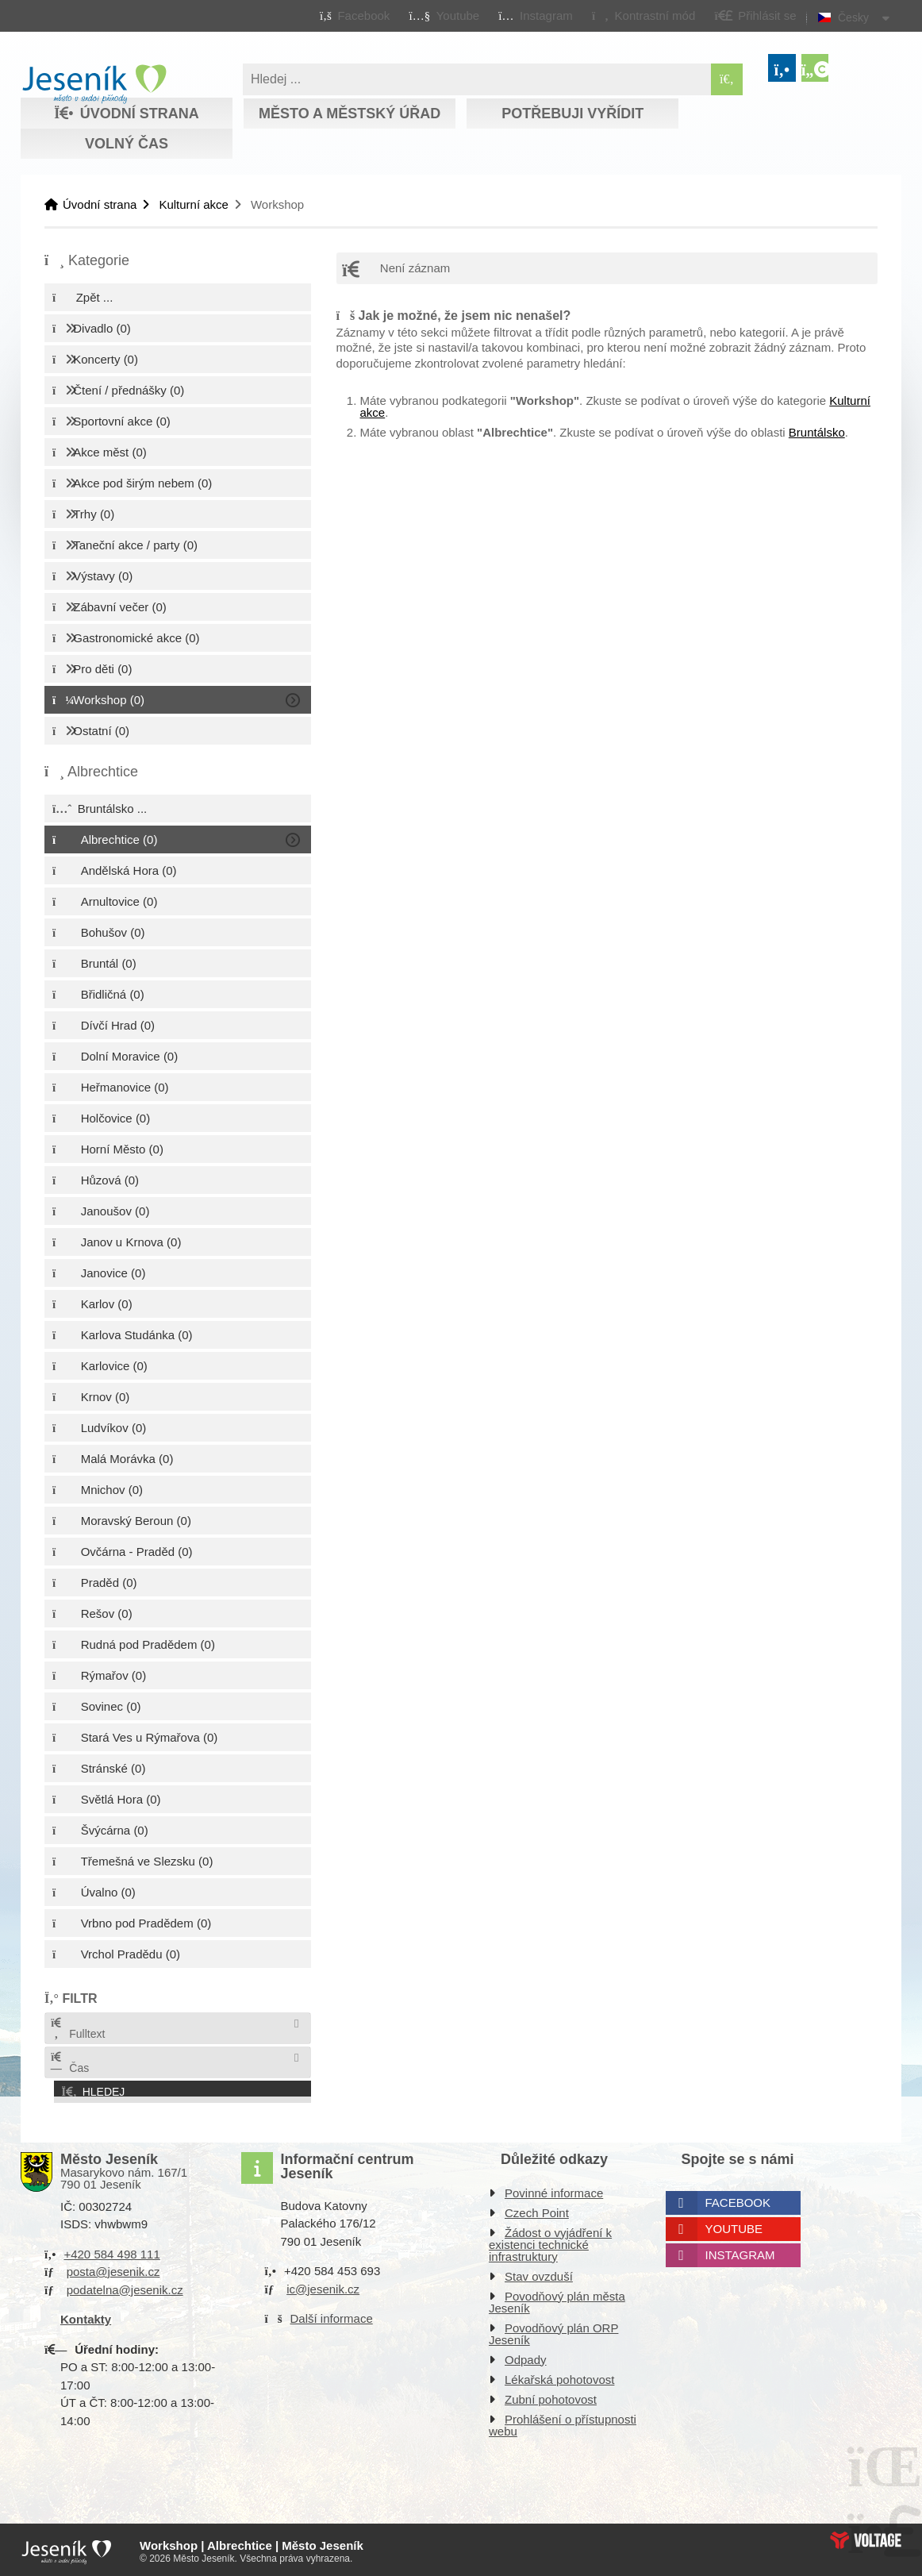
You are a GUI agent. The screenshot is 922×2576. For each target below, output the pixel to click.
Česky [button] (853, 17)
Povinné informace (554, 2190)
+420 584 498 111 (111, 2251)
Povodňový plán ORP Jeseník (553, 2330)
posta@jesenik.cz (113, 2268)
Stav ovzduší (539, 2273)
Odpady (526, 2356)
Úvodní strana (94, 84)
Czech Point (537, 2209)
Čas (69, 2062)
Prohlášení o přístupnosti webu (562, 2422)
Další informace (331, 2315)
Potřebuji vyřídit (572, 113)
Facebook (738, 2199)
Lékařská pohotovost (559, 2376)
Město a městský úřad (349, 113)
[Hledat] (727, 79)
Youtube (734, 2225)
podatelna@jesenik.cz (125, 2286)
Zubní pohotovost (551, 2396)
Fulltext (77, 2028)
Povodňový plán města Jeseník (557, 2299)
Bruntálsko (817, 432)
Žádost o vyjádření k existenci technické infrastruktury (550, 2241)
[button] (643, 15)
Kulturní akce (194, 204)
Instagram (740, 2251)
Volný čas (126, 144)
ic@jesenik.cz (322, 2286)
